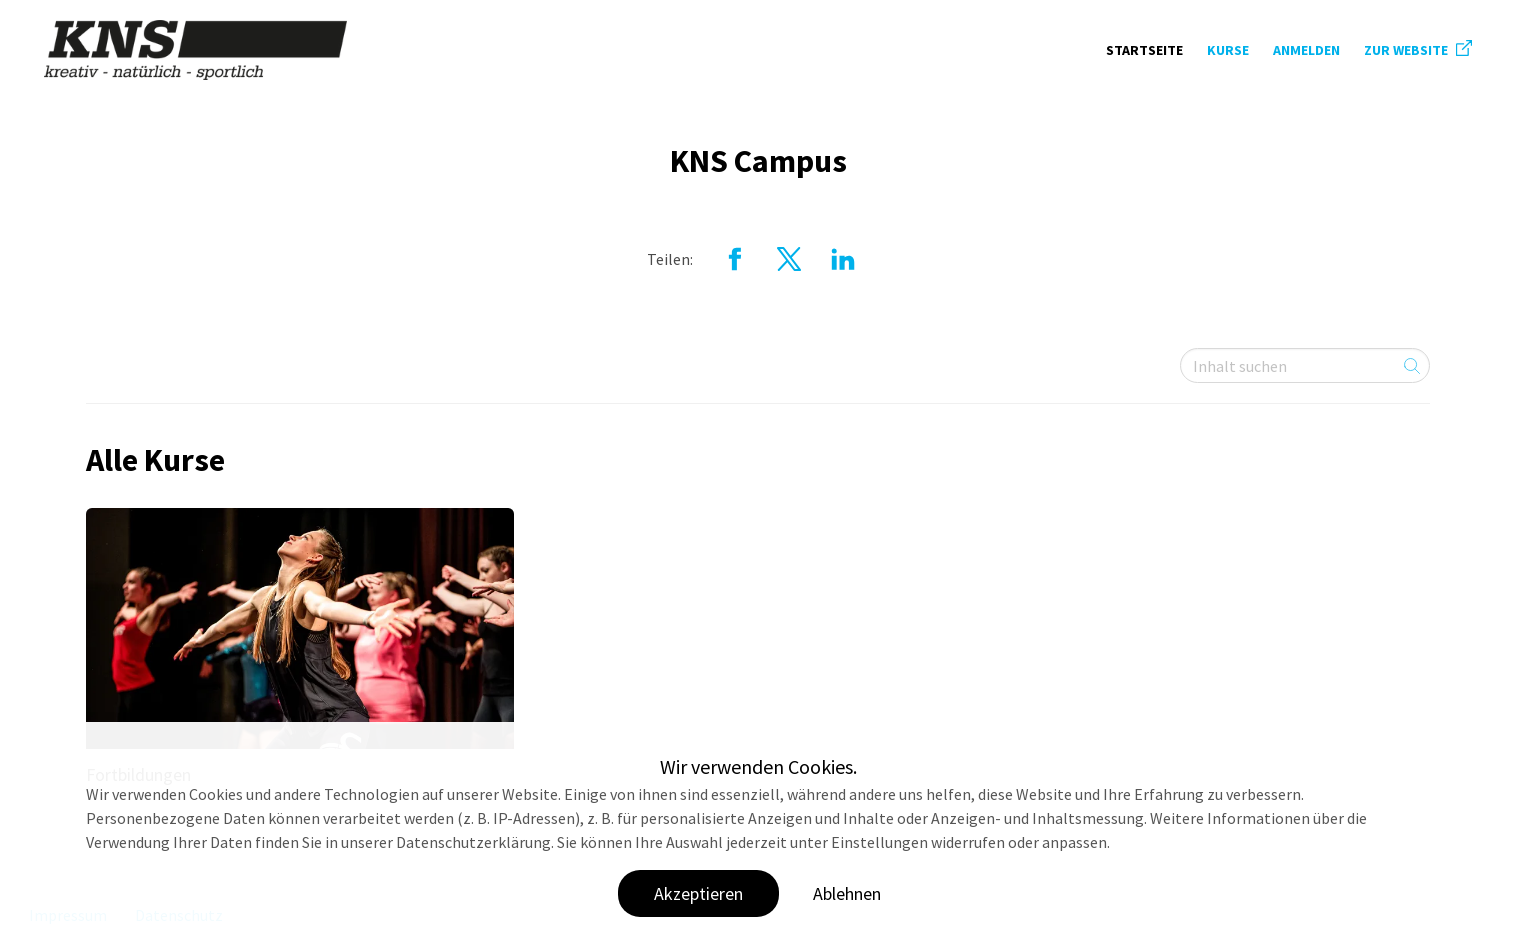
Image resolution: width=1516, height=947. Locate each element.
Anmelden (1306, 50)
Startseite (1144, 50)
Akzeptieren (698, 893)
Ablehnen (847, 893)
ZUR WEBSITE (1418, 49)
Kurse (1228, 50)
